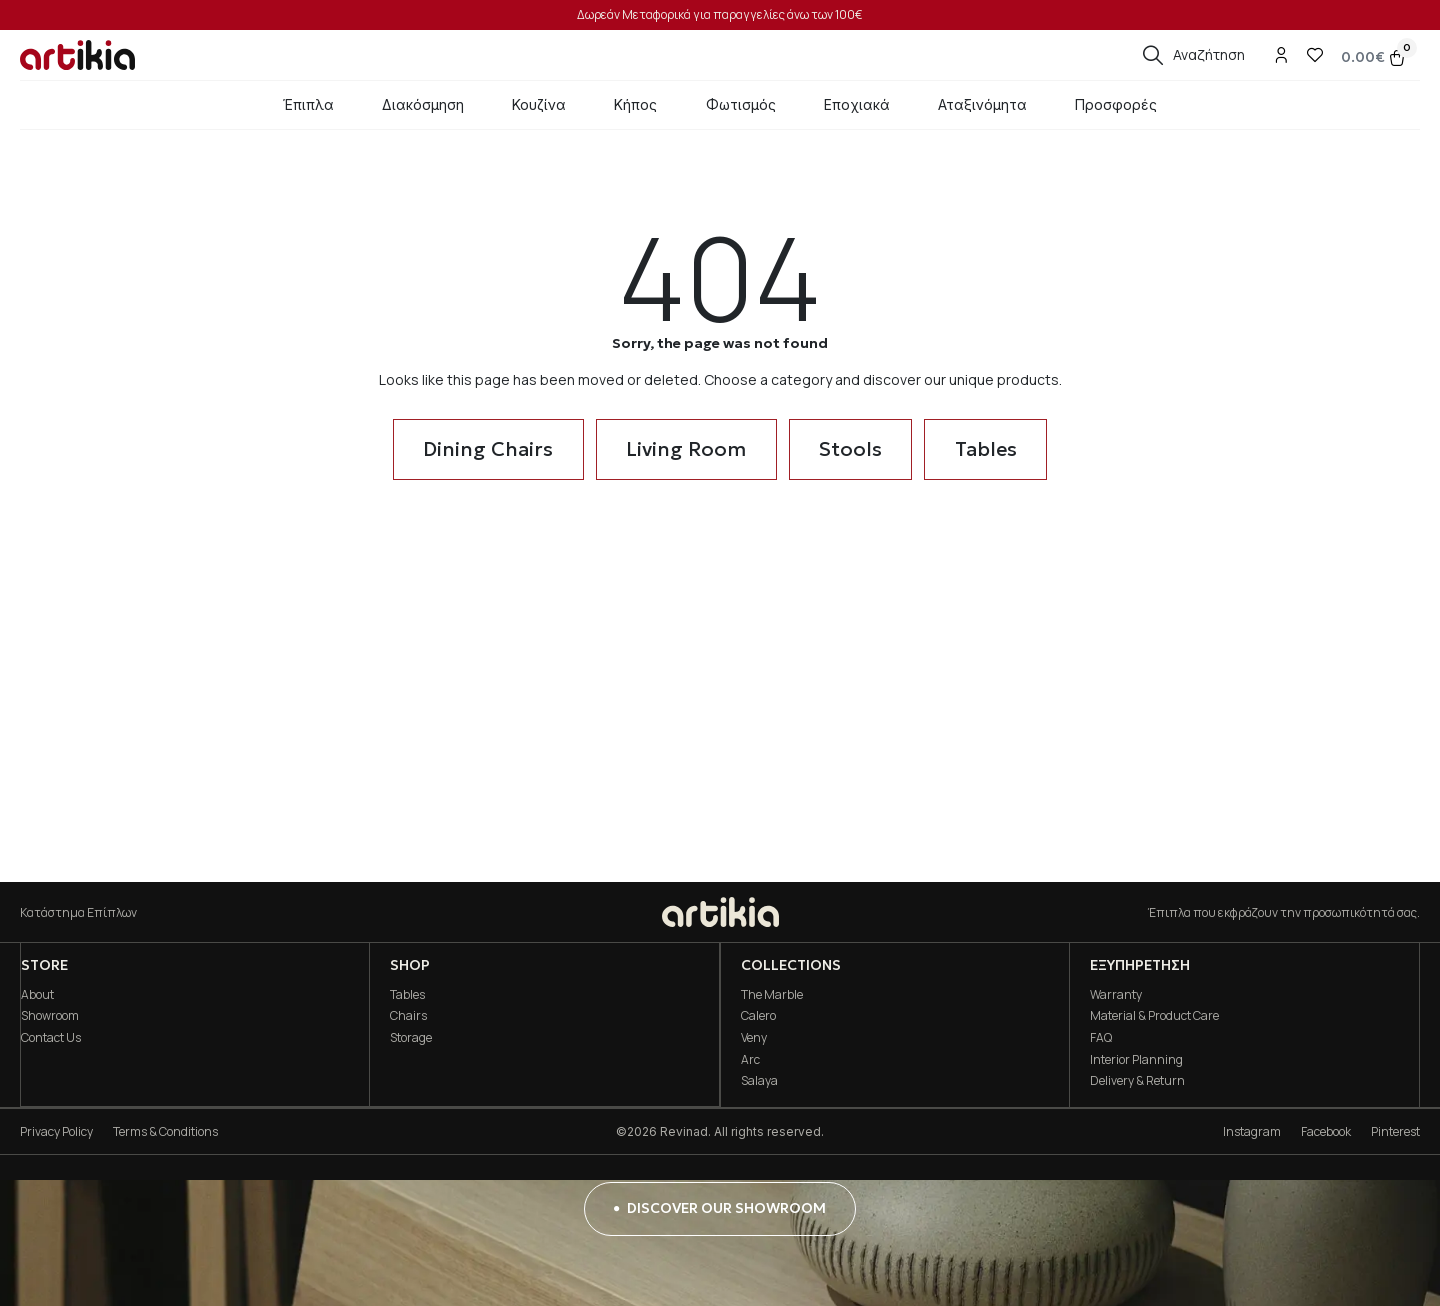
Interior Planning (1136, 1059)
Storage (411, 1037)
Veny (753, 1037)
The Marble (771, 994)
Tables (407, 994)
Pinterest (1395, 1131)
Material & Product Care (1154, 1015)
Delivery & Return (1137, 1080)
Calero (757, 1015)
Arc (749, 1059)
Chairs (408, 1015)
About (36, 994)
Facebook (1326, 1131)
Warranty (1116, 994)
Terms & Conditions (165, 1131)
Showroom (49, 1015)
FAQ (1101, 1037)
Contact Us (50, 1037)
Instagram (1252, 1131)
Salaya (758, 1080)
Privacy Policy (56, 1131)
